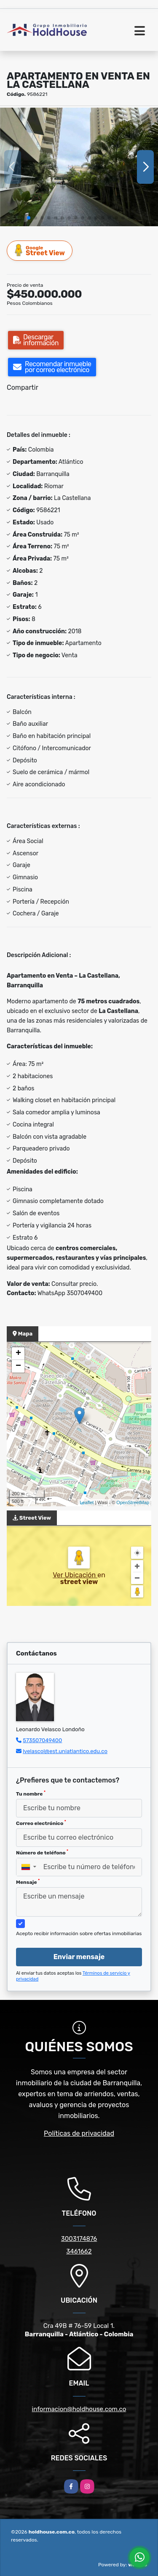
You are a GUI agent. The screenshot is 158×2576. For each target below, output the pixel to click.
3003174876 (79, 2239)
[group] (79, 167)
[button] (28, 218)
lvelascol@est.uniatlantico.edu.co (65, 1751)
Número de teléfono (42, 1852)
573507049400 (42, 1740)
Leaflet (87, 1502)
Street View (40, 250)
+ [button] (18, 1353)
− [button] (18, 1366)
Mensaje (28, 1881)
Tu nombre (31, 1793)
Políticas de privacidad (79, 2133)
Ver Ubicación (75, 1575)
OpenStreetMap (132, 1502)
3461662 (78, 2251)
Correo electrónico (41, 1823)
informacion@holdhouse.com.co (79, 2409)
